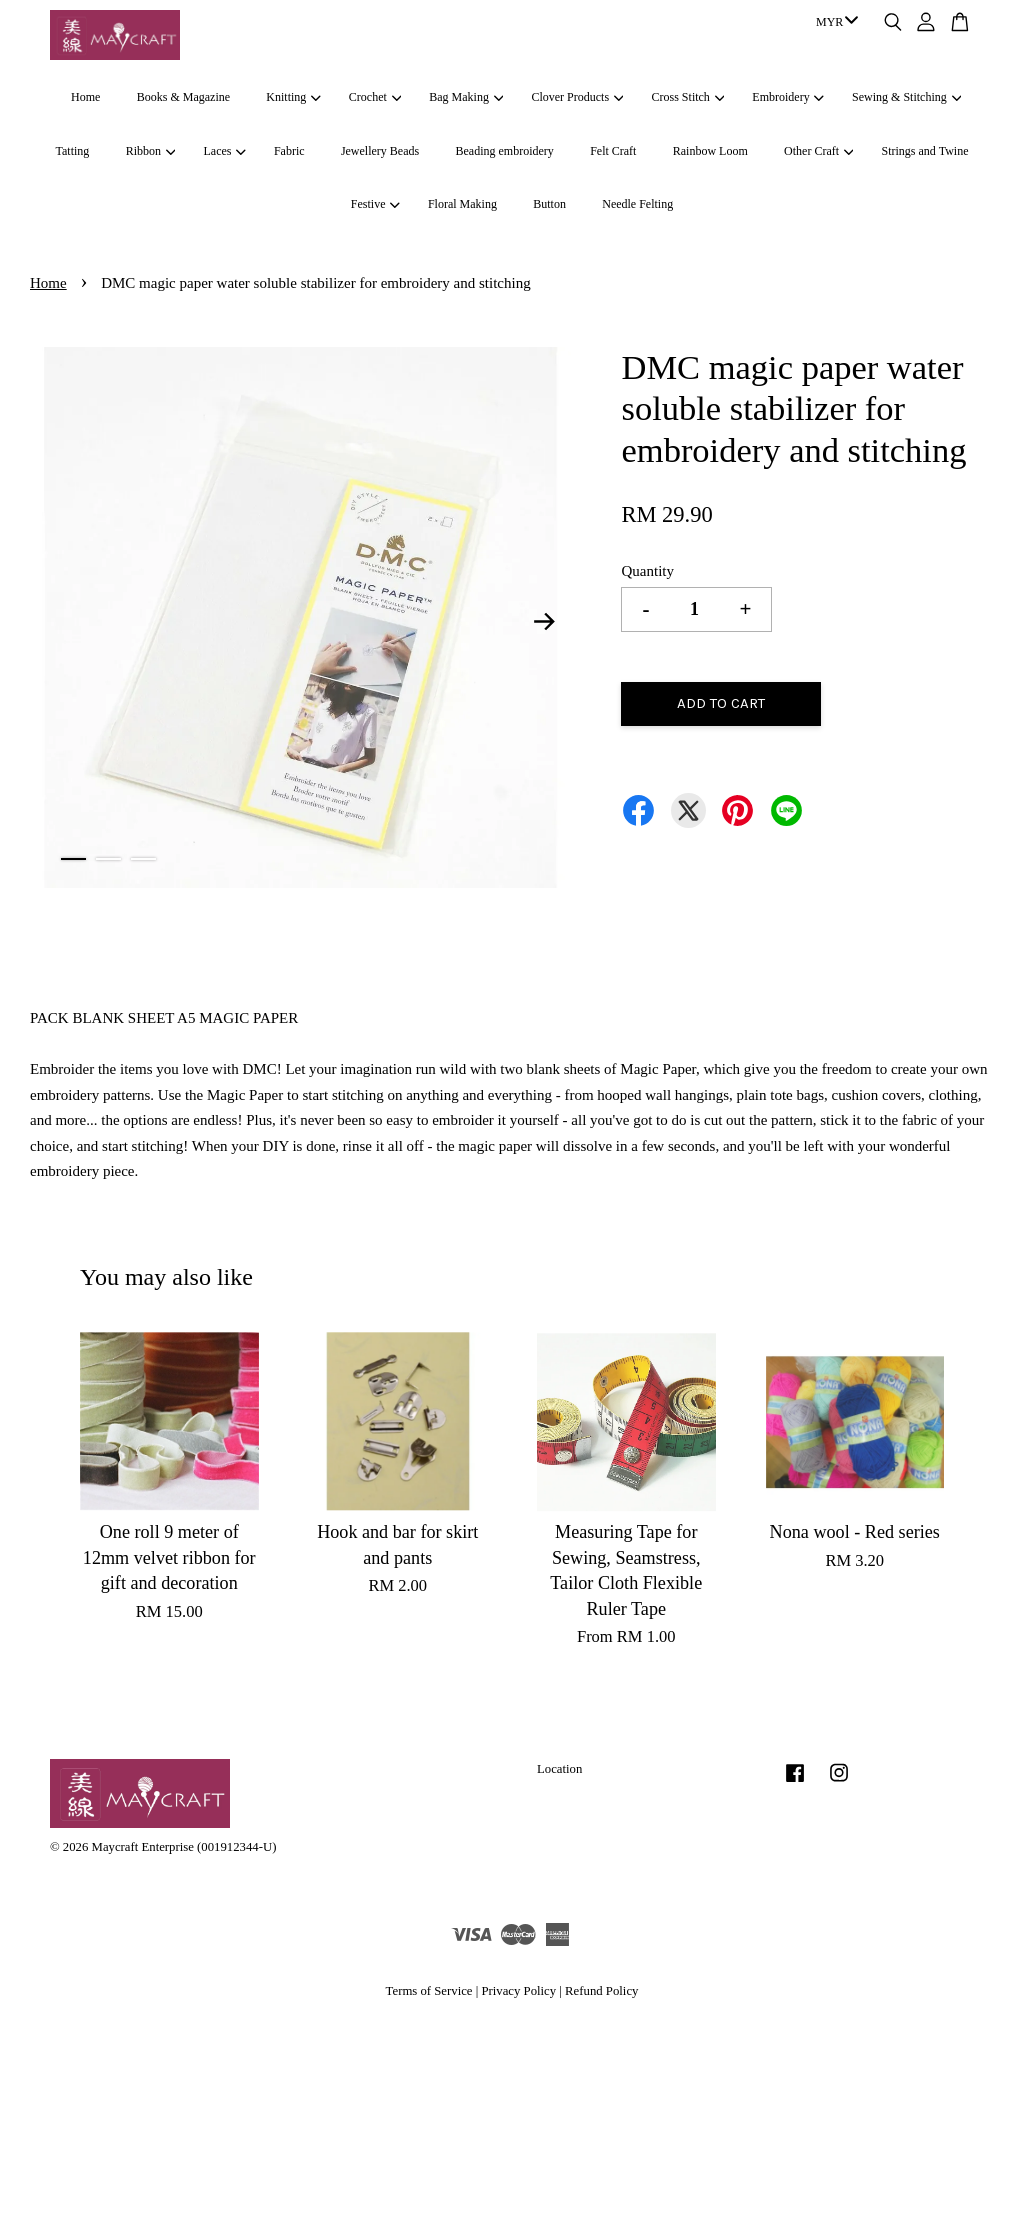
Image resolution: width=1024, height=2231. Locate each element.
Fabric (289, 151)
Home (85, 97)
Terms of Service (429, 1991)
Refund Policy (601, 1991)
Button (549, 204)
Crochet (375, 97)
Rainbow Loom (710, 151)
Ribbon (151, 151)
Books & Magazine (183, 97)
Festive (375, 204)
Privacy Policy (518, 1991)
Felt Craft (613, 151)
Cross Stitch (688, 97)
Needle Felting (637, 204)
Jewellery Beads (380, 151)
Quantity (647, 571)
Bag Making (466, 97)
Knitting (293, 97)
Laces (224, 151)
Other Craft (818, 151)
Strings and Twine (925, 151)
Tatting (73, 151)
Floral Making (462, 204)
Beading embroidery (505, 151)
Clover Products (577, 97)
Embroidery (788, 97)
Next (544, 622)
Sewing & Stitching (906, 97)
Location (559, 1769)
